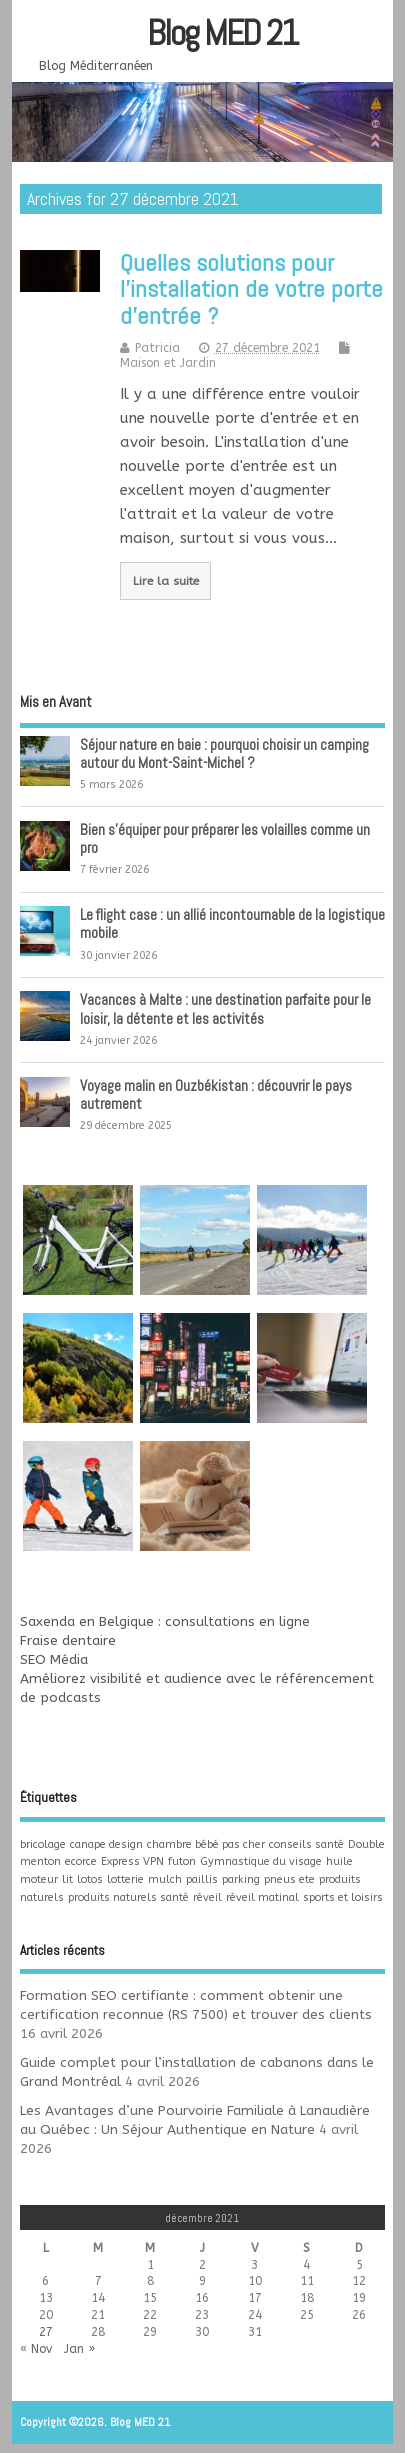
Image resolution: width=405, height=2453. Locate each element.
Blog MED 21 (222, 33)
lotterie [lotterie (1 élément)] (125, 1879)
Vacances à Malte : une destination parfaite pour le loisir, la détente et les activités (225, 1008)
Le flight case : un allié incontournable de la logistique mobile (232, 923)
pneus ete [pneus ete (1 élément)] (289, 1879)
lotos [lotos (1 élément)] (90, 1879)
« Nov (36, 2349)
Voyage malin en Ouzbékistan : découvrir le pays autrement (216, 1094)
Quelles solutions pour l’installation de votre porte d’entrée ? (251, 289)
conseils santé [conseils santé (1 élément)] (306, 1844)
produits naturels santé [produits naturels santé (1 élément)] (128, 1897)
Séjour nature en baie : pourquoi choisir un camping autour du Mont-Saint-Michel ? (224, 753)
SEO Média (54, 1660)
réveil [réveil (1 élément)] (207, 1897)
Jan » (79, 2349)
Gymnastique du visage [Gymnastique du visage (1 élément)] (261, 1861)
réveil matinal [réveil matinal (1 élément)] (262, 1897)
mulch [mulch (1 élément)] (165, 1879)
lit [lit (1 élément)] (67, 1879)
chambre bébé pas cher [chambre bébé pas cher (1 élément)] (206, 1844)
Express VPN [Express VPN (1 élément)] (132, 1861)
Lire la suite (166, 581)
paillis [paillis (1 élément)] (202, 1879)
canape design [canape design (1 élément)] (106, 1844)
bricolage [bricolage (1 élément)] (43, 1844)
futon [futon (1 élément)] (182, 1861)
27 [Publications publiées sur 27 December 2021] (46, 2332)
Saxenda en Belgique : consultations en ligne (165, 1622)
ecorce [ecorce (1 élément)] (81, 1861)
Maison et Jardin (168, 363)
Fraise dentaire (68, 1641)
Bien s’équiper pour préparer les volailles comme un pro (225, 838)
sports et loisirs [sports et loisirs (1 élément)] (343, 1897)
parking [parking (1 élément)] (241, 1879)
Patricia (157, 348)
